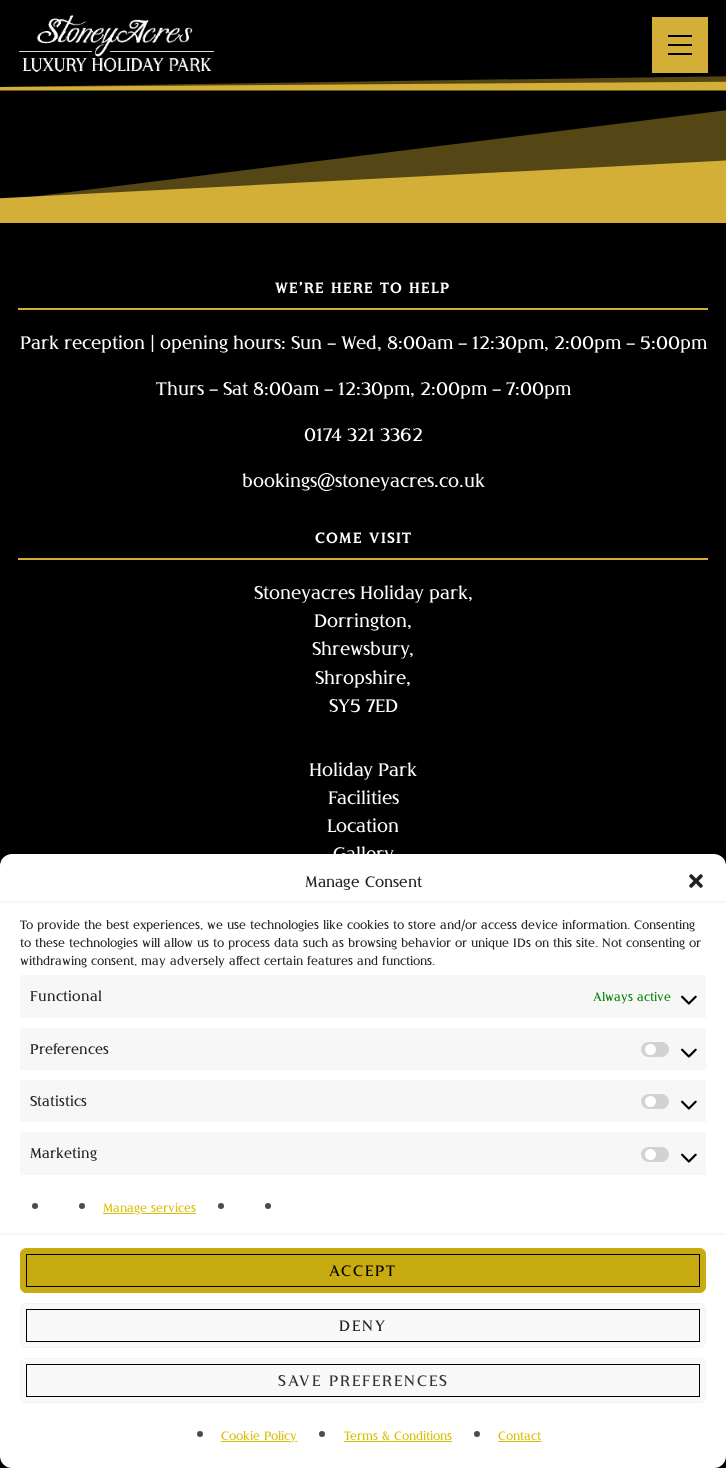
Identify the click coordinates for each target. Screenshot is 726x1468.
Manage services (149, 1207)
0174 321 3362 (363, 434)
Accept (363, 1270)
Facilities (363, 797)
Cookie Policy (259, 1435)
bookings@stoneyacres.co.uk (363, 480)
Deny (363, 1325)
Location (363, 825)
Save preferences (363, 1380)
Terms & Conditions (398, 1435)
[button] (696, 881)
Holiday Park (363, 769)
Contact (519, 1435)
